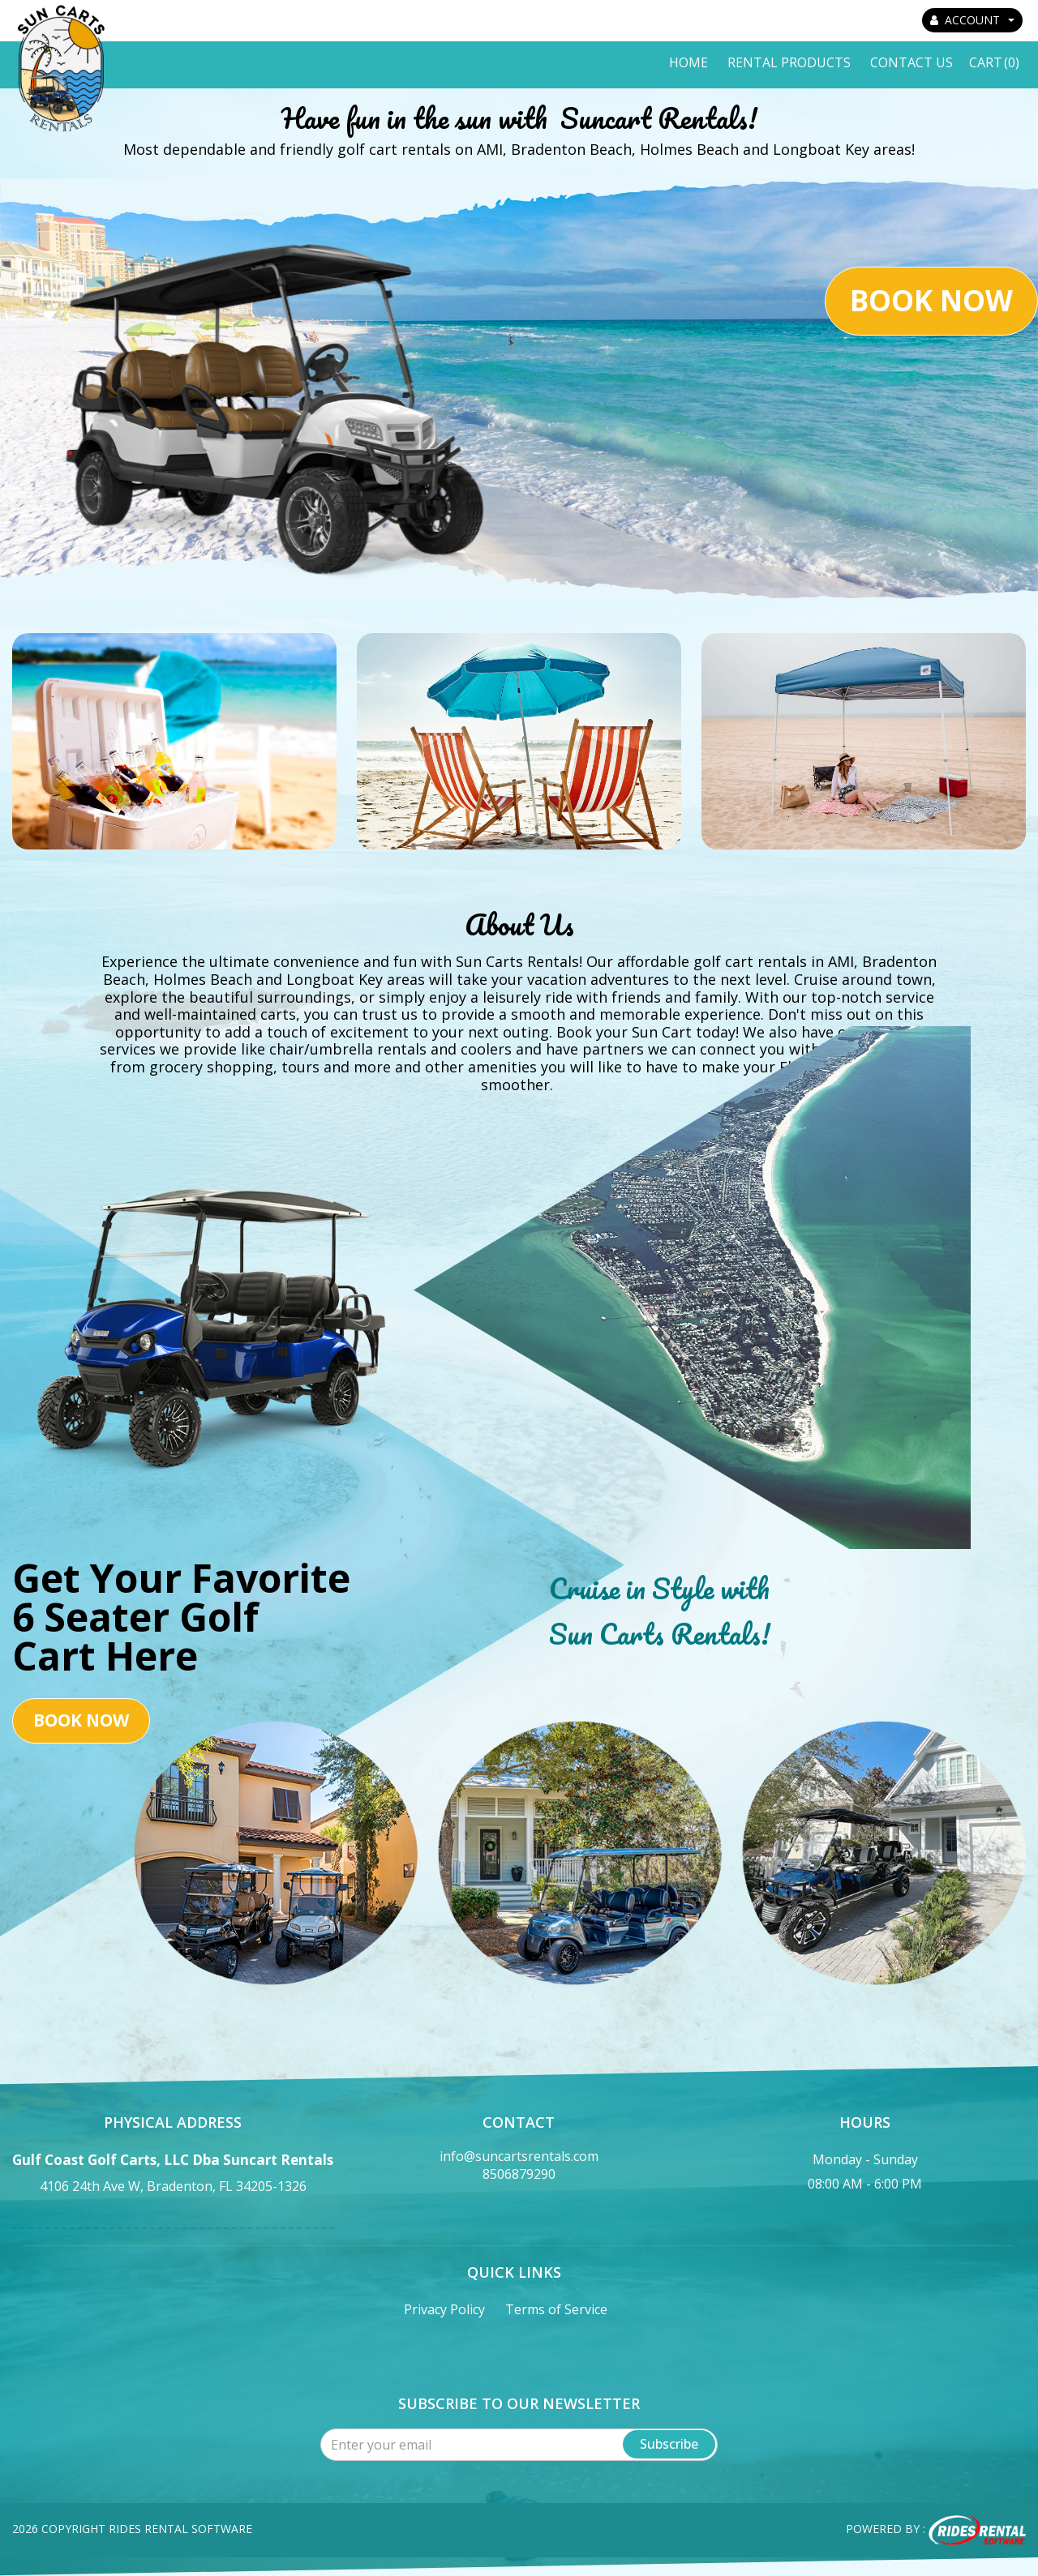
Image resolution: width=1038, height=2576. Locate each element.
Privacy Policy (444, 2309)
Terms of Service (556, 2309)
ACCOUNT (972, 20)
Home (688, 62)
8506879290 (519, 2174)
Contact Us (911, 62)
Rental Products (789, 62)
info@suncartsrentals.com (519, 2156)
